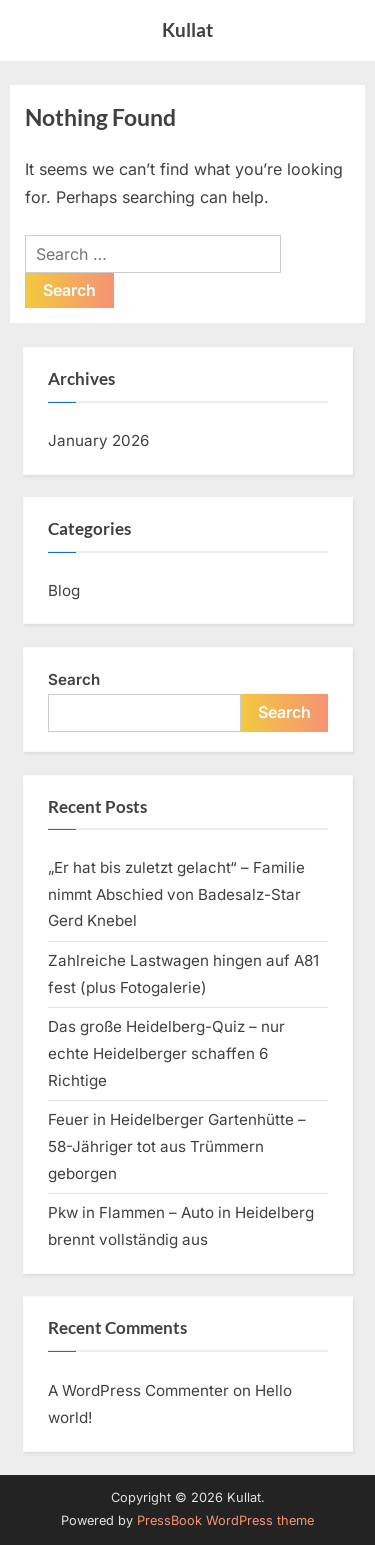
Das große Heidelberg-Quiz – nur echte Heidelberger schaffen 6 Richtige (166, 1053)
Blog (64, 590)
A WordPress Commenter (138, 1390)
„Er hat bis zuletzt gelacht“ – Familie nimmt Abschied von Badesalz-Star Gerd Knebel (176, 894)
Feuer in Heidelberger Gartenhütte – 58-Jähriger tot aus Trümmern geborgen (177, 1146)
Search (74, 679)
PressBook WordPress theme (225, 1520)
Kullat (187, 29)
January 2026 (98, 440)
